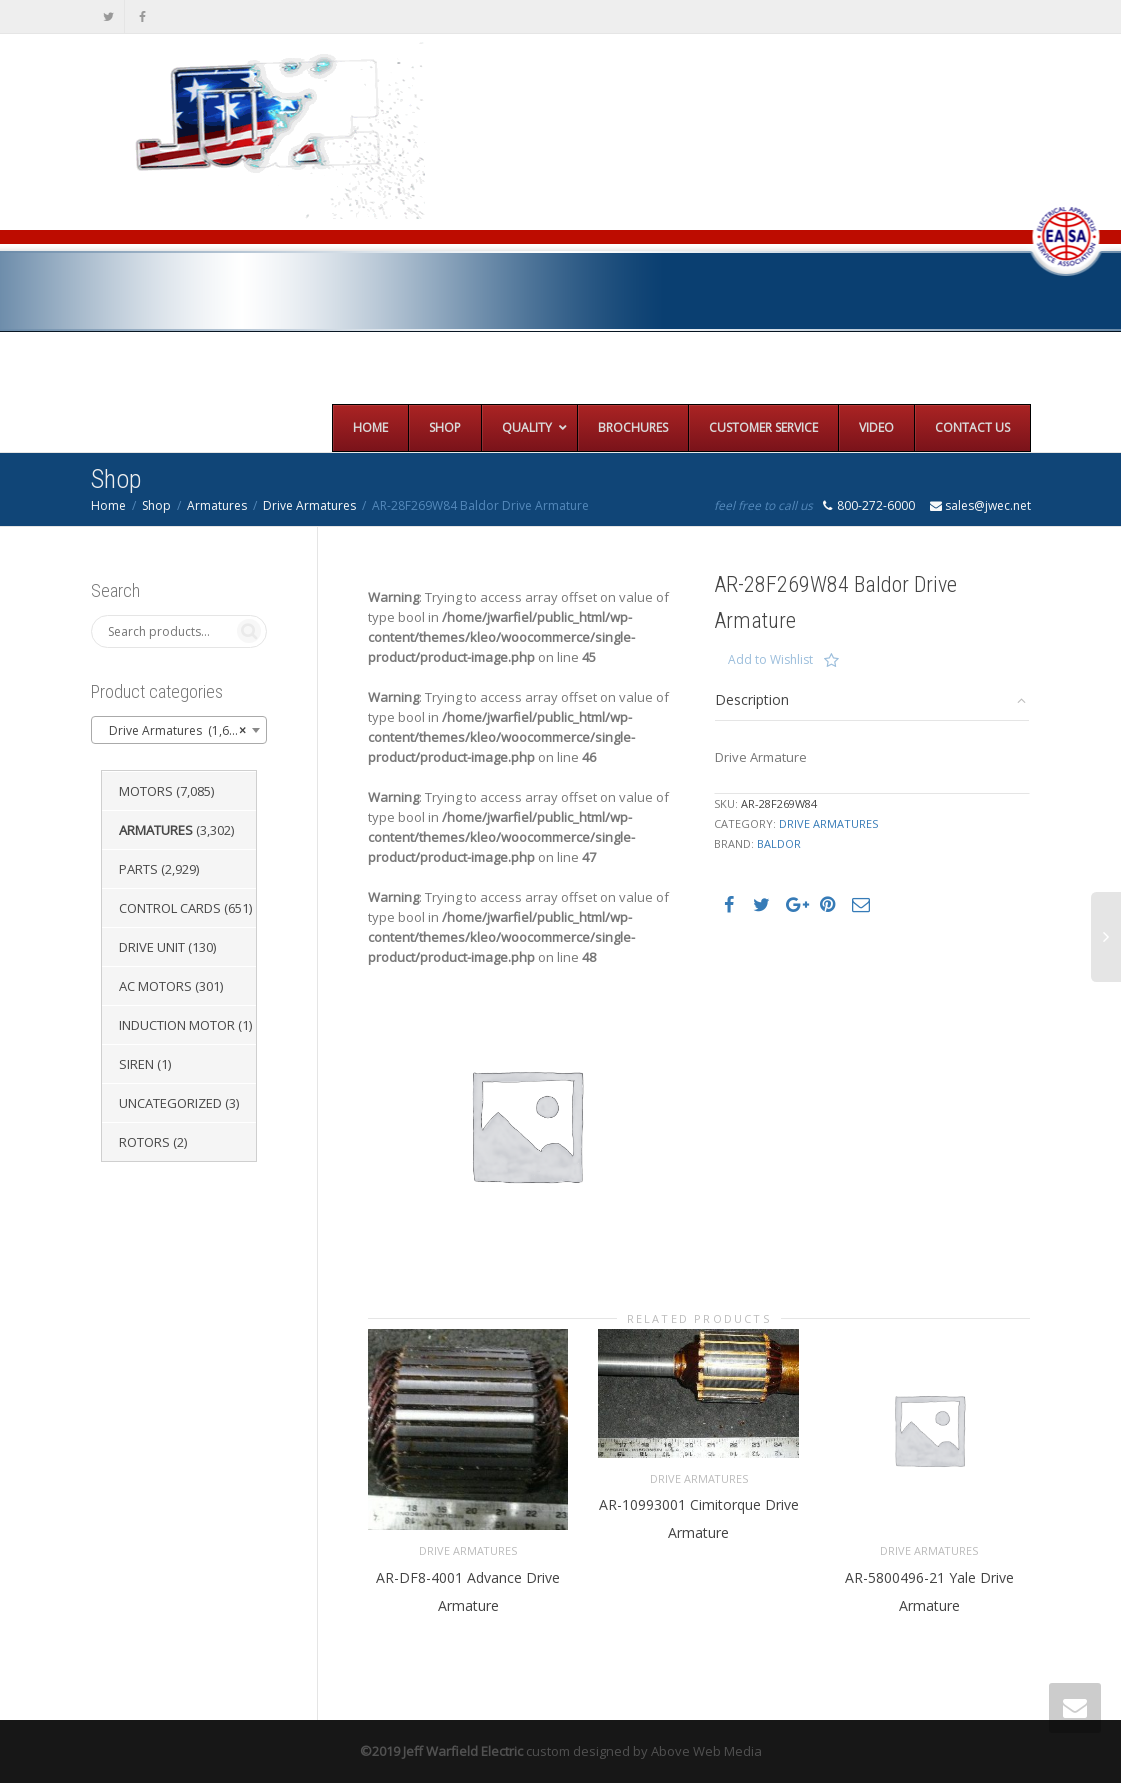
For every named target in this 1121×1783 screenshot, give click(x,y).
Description (752, 699)
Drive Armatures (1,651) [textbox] (173, 731)
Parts (138, 869)
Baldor (779, 843)
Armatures (217, 505)
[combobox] (179, 730)
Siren (136, 1064)
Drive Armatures (309, 505)
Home (108, 505)
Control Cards (170, 908)
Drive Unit (152, 947)
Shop (156, 505)
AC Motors (155, 986)
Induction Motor (177, 1025)
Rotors (144, 1142)
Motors (146, 791)
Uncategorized (170, 1103)
